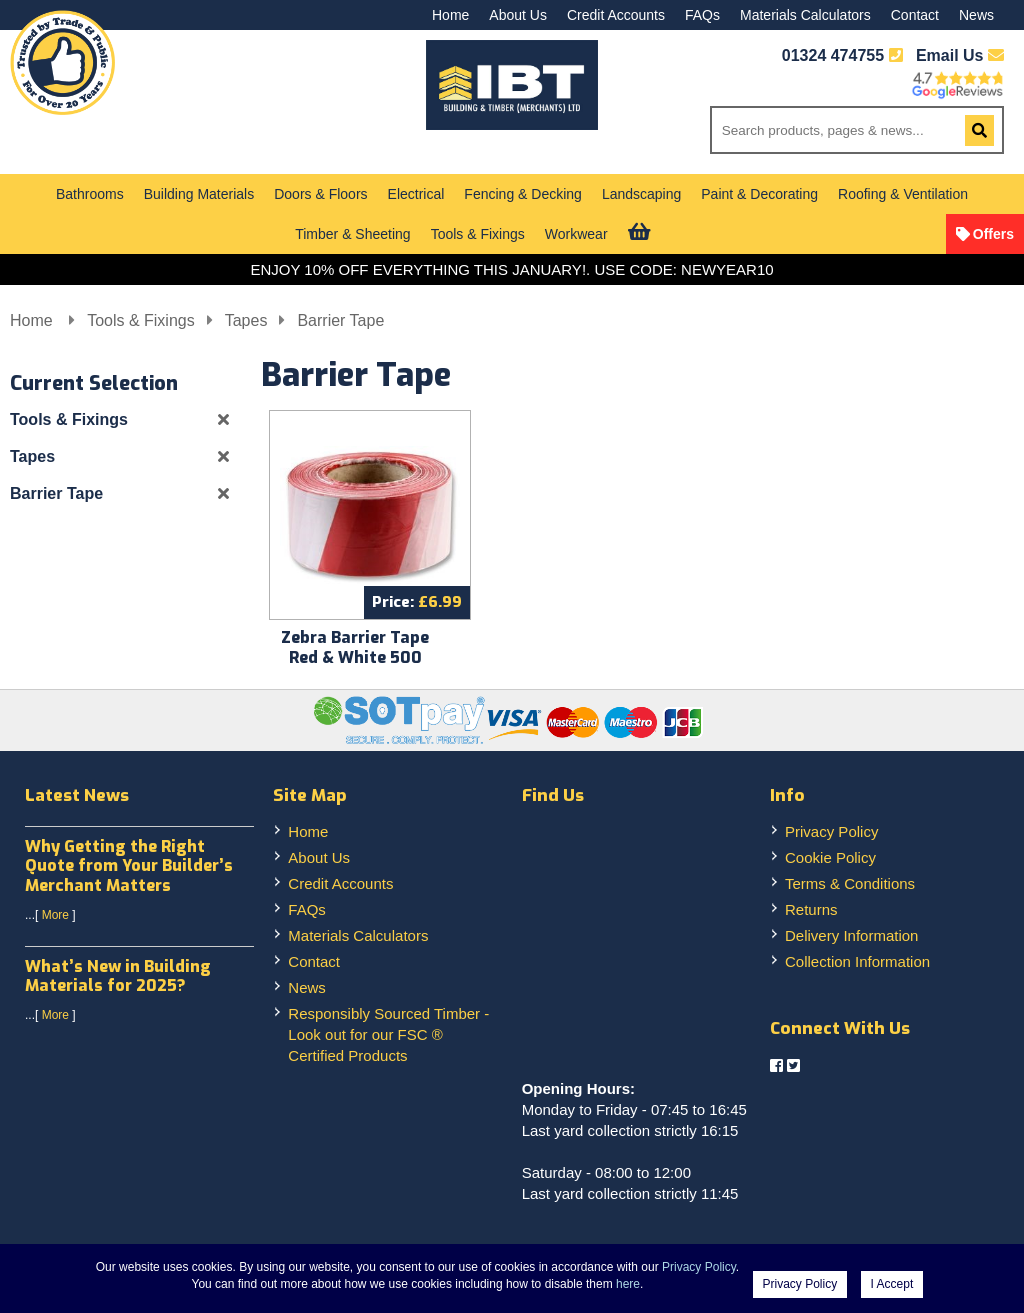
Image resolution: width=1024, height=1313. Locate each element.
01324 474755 (833, 55)
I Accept (892, 1284)
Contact (915, 15)
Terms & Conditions (850, 883)
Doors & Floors (320, 194)
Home (450, 15)
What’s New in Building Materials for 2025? (118, 976)
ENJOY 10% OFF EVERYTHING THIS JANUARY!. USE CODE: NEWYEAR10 (511, 269)
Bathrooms (90, 194)
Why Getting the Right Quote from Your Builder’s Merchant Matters (129, 865)
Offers (993, 234)
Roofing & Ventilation (903, 194)
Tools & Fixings (478, 234)
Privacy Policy (831, 831)
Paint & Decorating (759, 194)
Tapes (246, 320)
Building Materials (199, 194)
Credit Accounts (616, 15)
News (976, 15)
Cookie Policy (830, 857)
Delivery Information (851, 935)
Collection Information (857, 961)
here (628, 1284)
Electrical (416, 194)
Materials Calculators (805, 15)
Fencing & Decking (523, 194)
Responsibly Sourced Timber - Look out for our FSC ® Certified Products (388, 1034)
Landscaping (641, 194)
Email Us (960, 55)
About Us (518, 15)
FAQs (702, 15)
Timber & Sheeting (352, 234)
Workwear (576, 234)
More (55, 915)
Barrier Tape (340, 320)
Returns (811, 909)
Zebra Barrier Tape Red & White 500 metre (355, 657)
